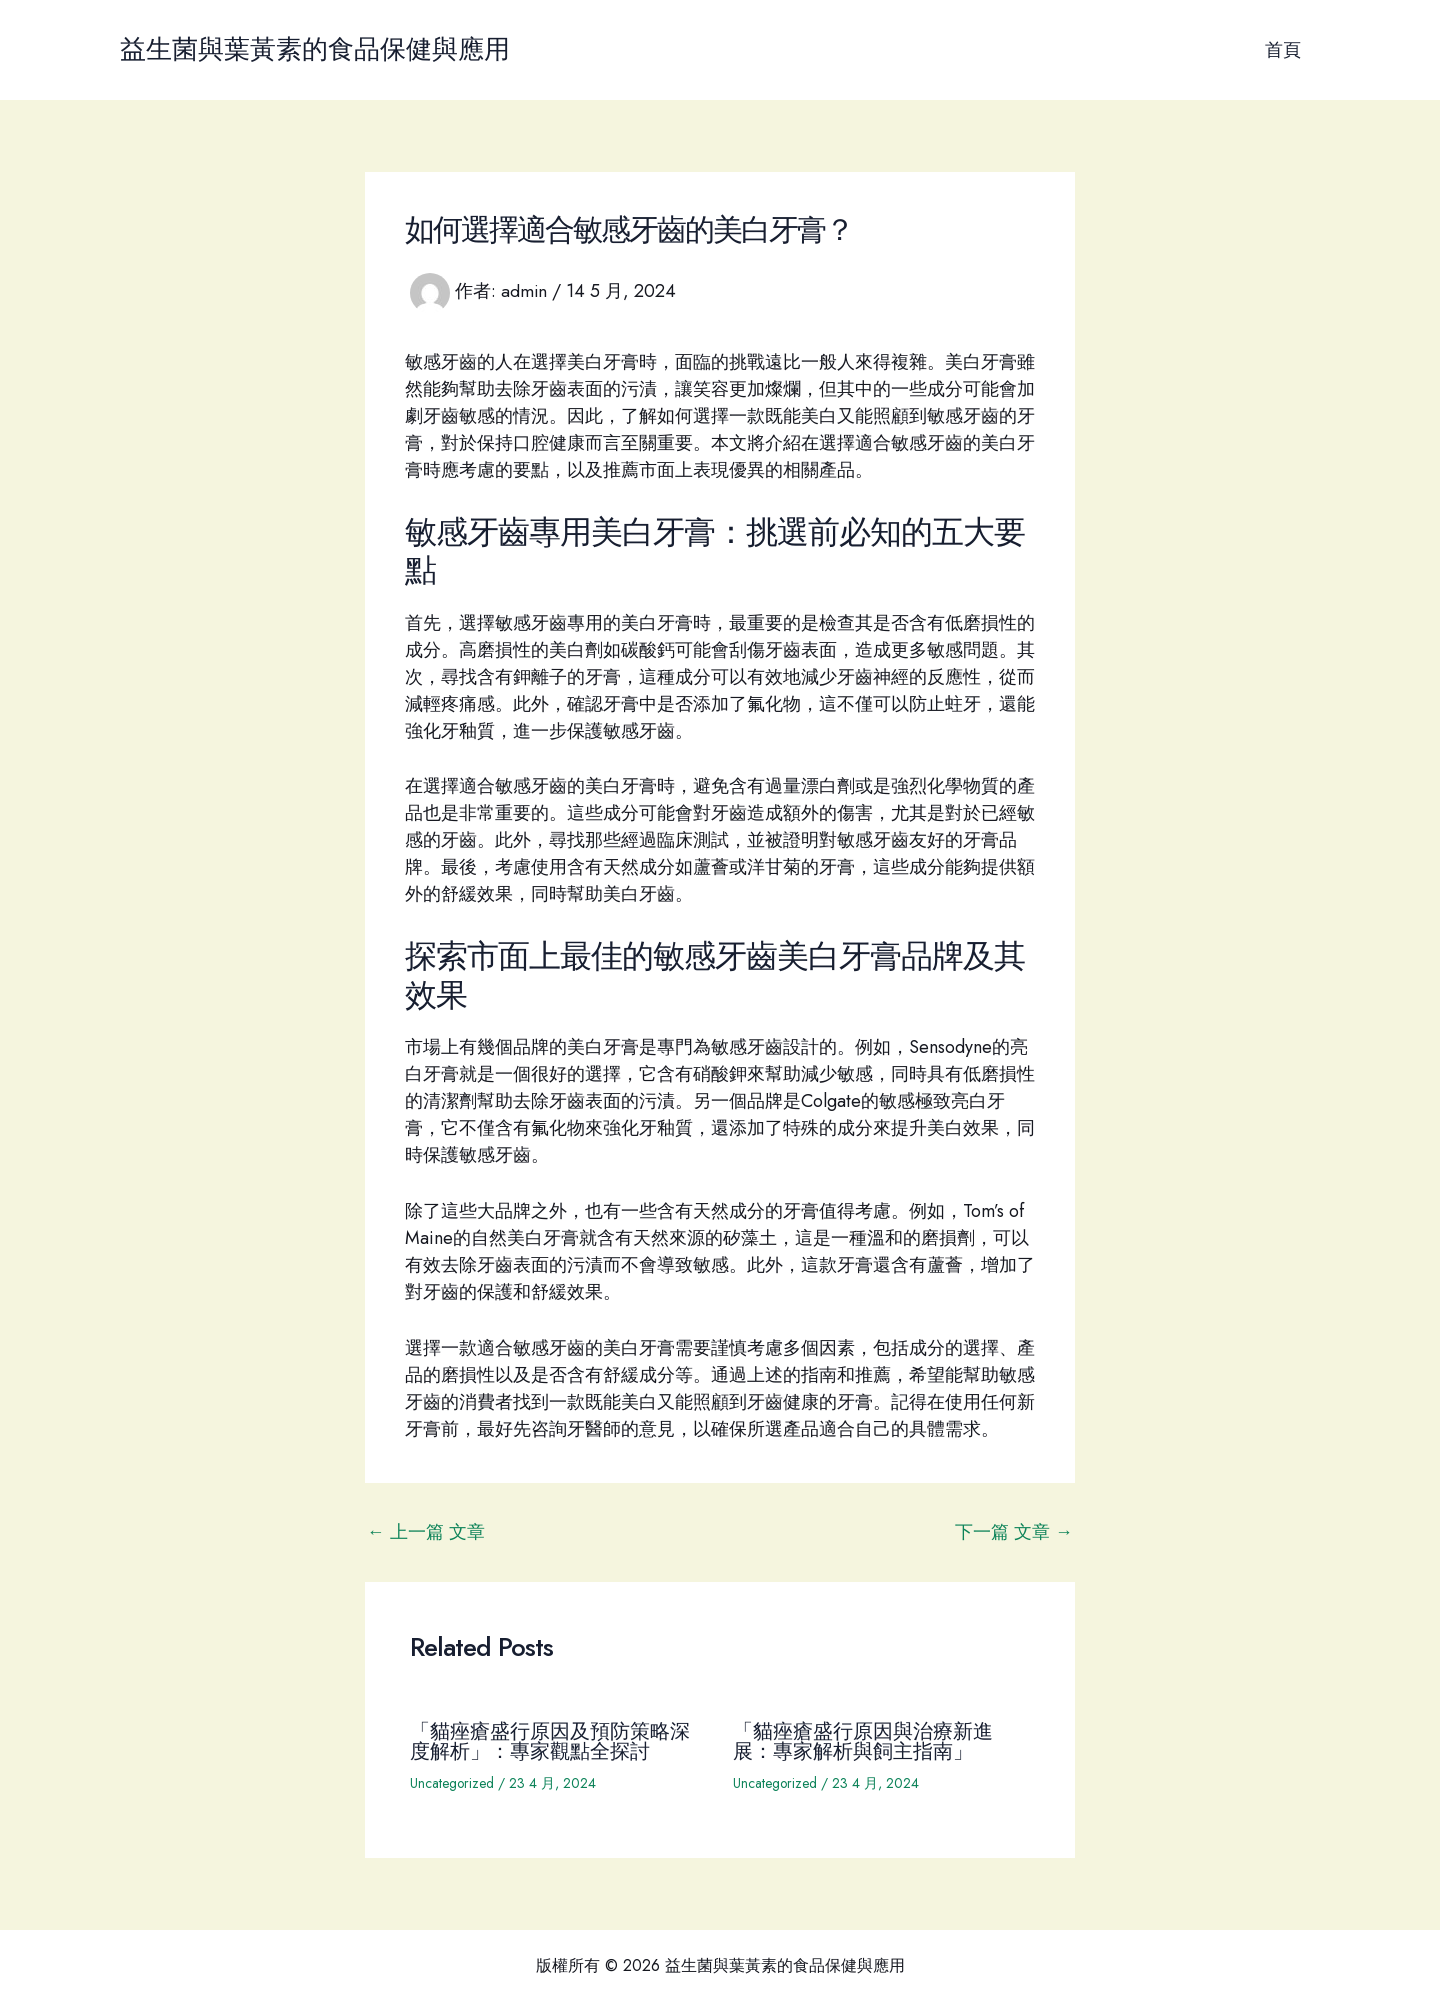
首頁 (1284, 50)
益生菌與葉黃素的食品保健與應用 (315, 49)
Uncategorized (453, 1783)
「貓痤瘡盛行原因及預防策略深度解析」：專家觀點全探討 (550, 1741)
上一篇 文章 (426, 1532)
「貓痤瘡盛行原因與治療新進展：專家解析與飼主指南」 (863, 1741)
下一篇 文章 (1014, 1532)
